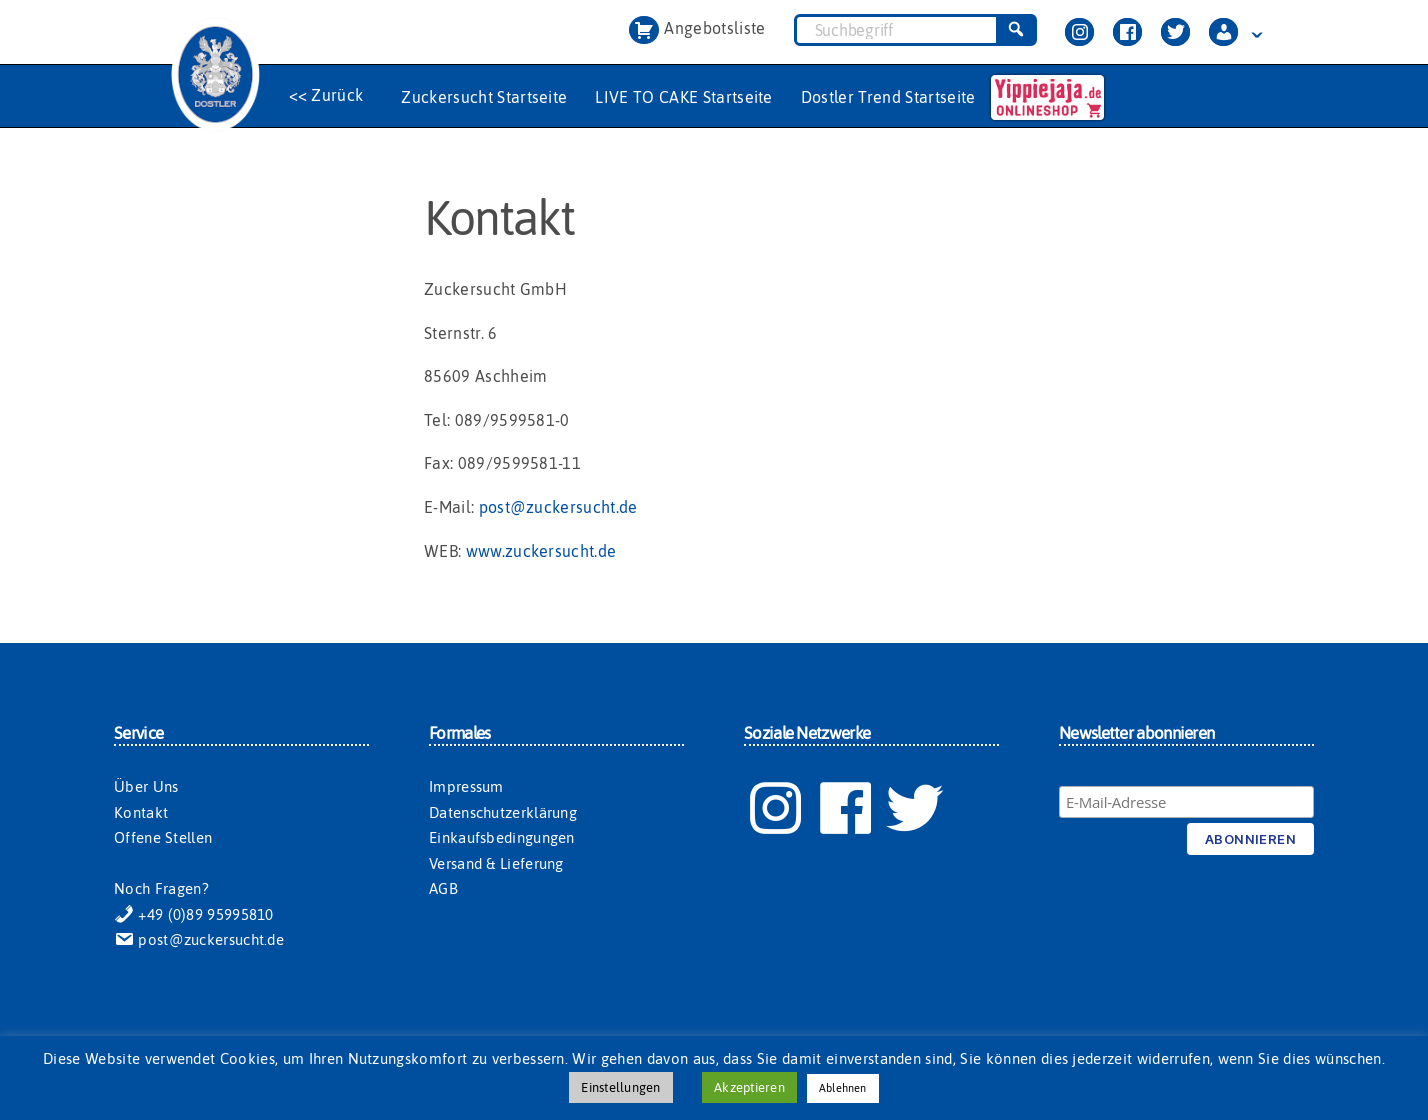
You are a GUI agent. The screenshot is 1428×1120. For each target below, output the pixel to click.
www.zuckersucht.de (541, 551)
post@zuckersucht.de (558, 507)
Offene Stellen (163, 837)
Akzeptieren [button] (749, 1087)
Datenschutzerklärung (503, 812)
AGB (443, 888)
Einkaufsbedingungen (502, 837)
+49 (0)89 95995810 (194, 914)
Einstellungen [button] (620, 1087)
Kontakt (141, 812)
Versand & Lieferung (496, 863)
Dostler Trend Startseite (888, 97)
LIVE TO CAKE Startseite (683, 97)
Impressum (466, 786)
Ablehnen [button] (843, 1088)
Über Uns (146, 786)
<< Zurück (326, 95)
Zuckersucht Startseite (484, 97)
